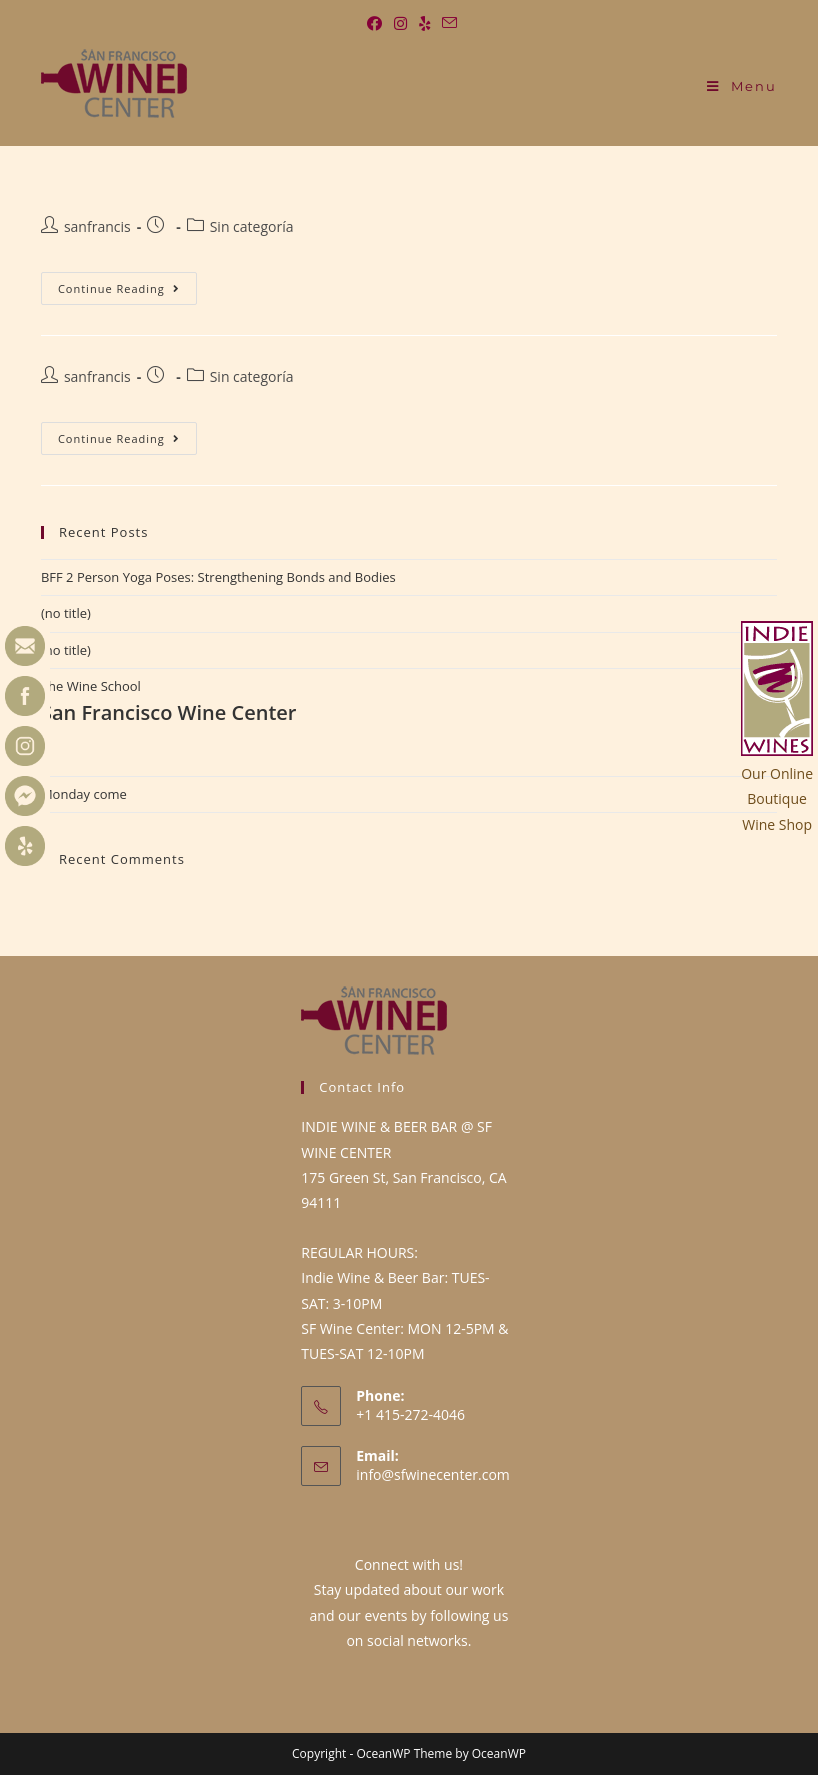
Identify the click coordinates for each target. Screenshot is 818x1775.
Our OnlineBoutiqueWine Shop (777, 798)
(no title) (66, 613)
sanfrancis (97, 226)
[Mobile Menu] (742, 86)
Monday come (84, 794)
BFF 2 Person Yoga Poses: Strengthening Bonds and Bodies (218, 577)
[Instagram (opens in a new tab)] (400, 23)
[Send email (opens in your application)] (446, 23)
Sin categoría (252, 226)
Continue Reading (119, 284)
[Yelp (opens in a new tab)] (424, 23)
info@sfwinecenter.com (433, 1474)
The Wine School (409, 701)
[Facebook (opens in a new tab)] (374, 23)
